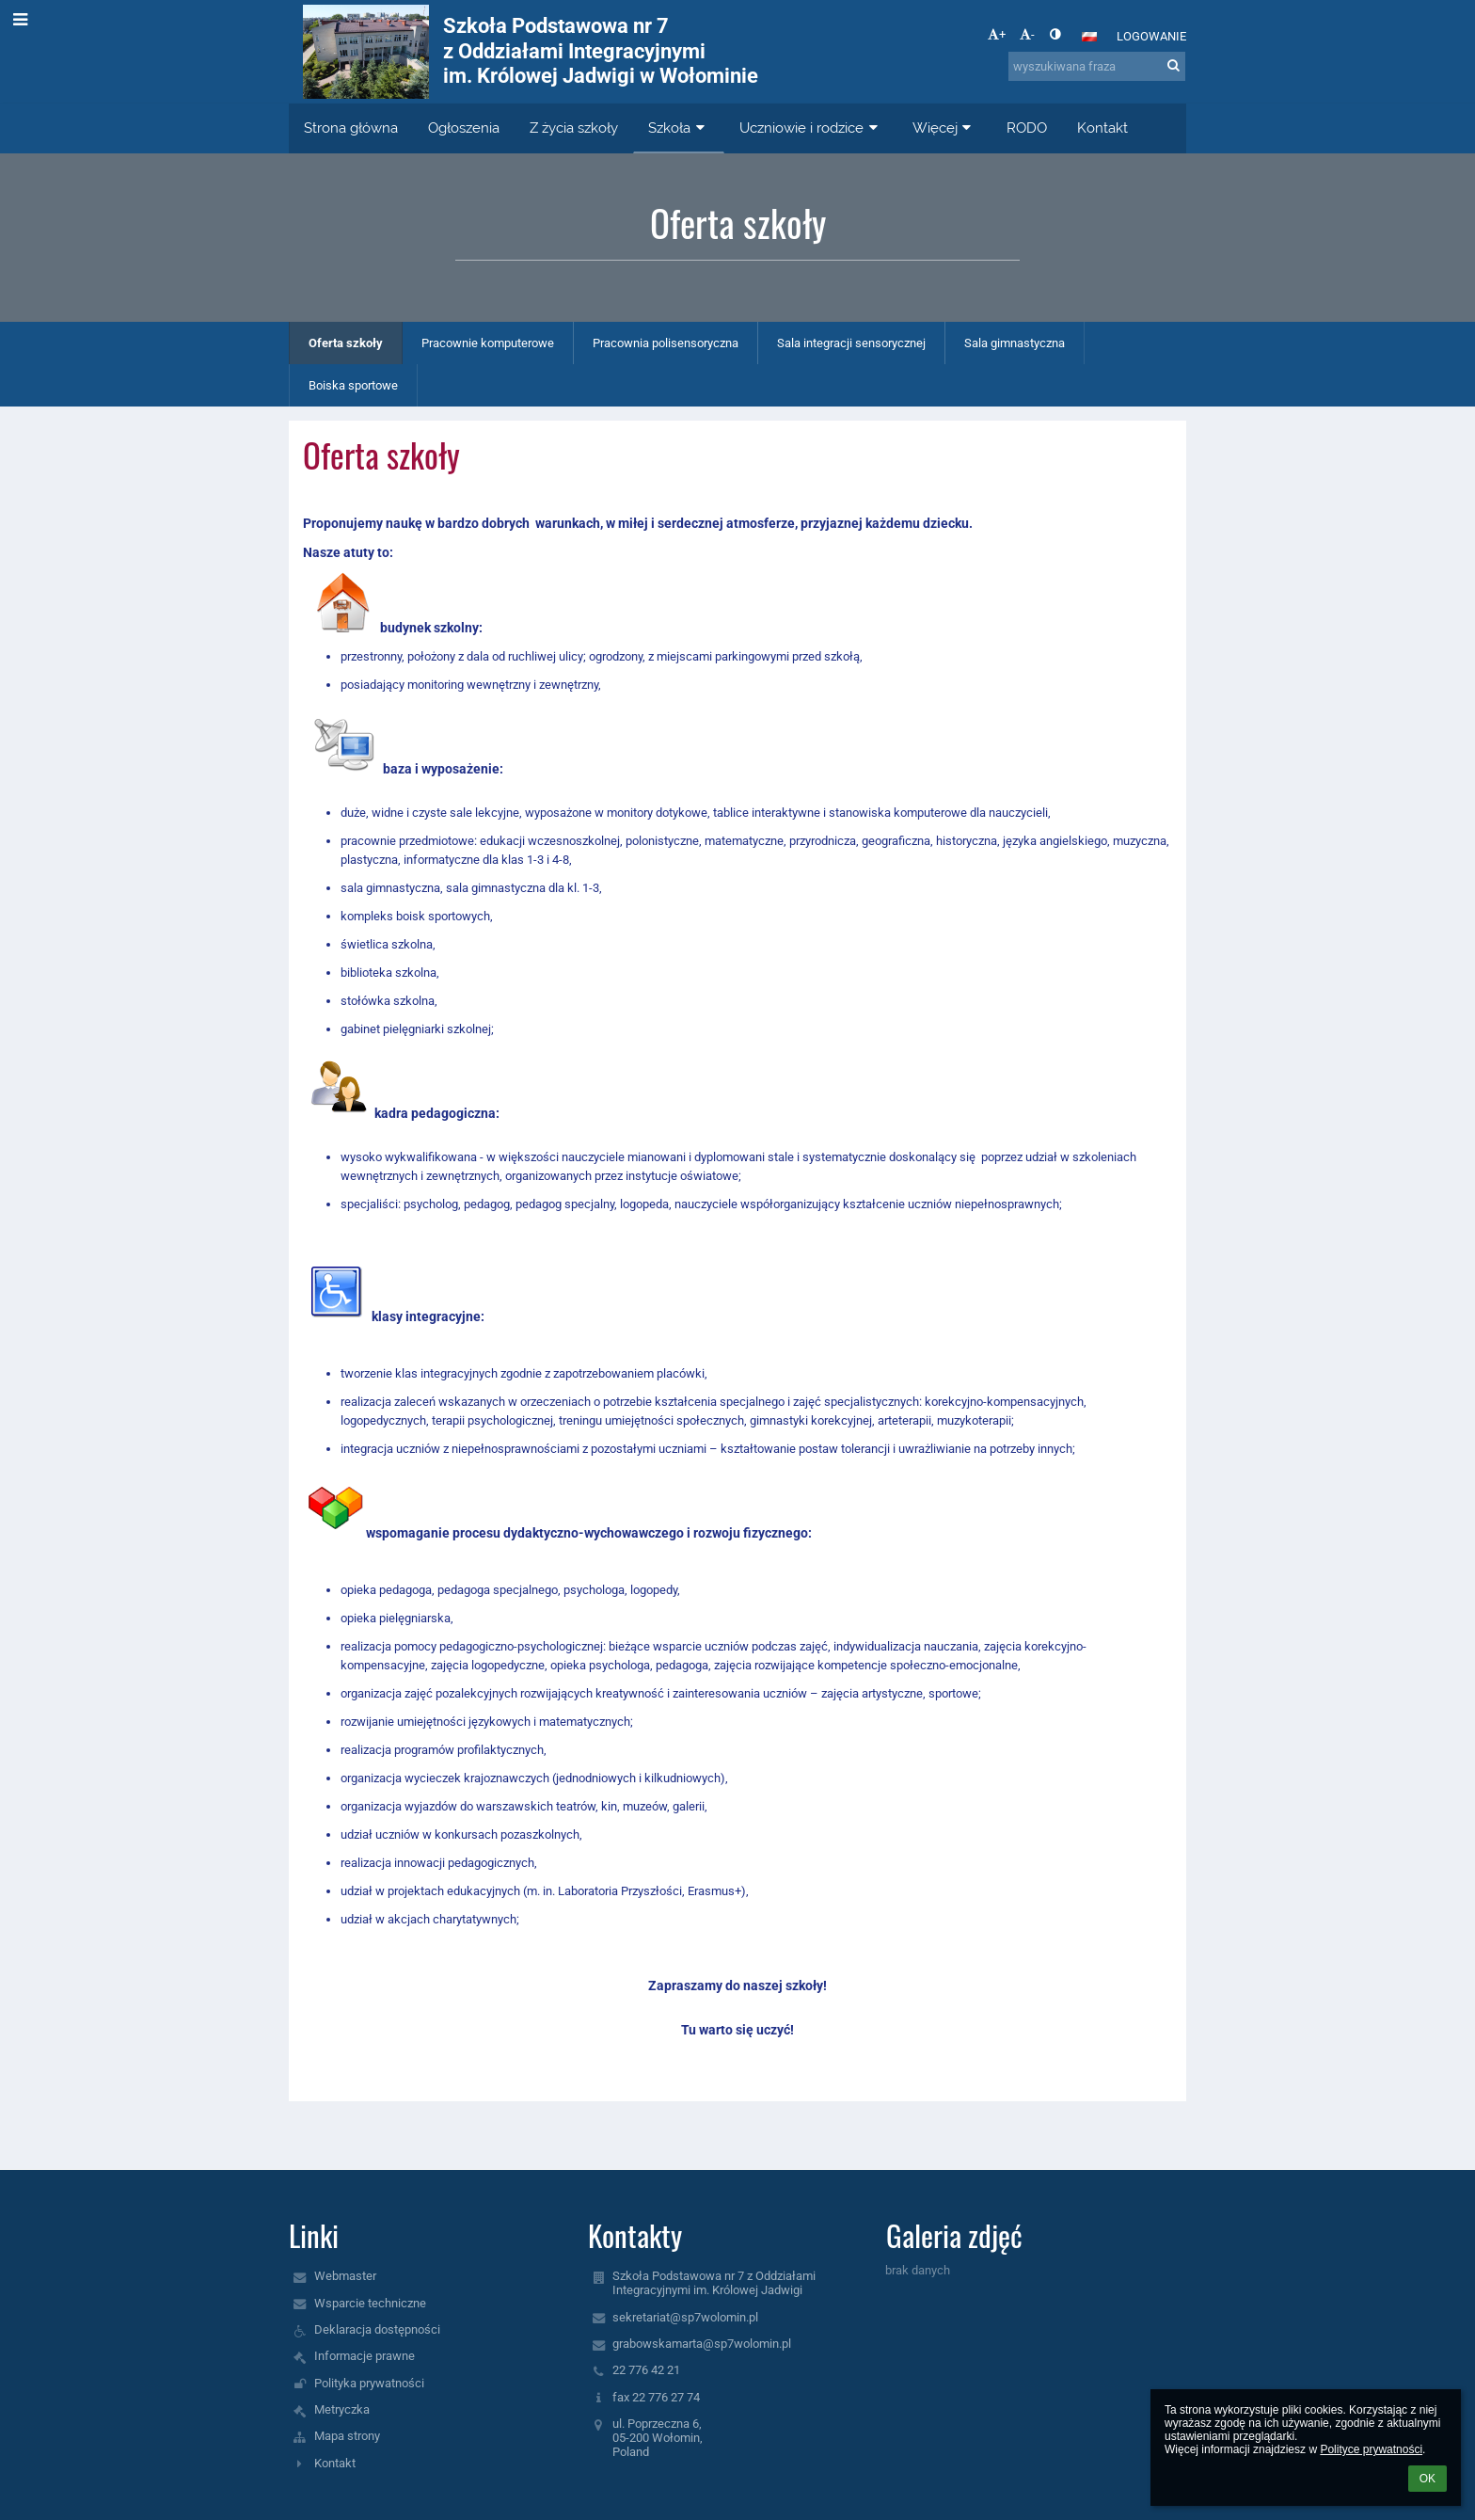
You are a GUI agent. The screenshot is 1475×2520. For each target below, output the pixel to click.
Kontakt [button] (1102, 128)
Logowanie (1151, 36)
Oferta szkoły (346, 343)
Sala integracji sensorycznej (851, 343)
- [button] (1027, 34)
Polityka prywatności (369, 2383)
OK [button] (1427, 2478)
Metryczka (342, 2409)
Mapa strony (347, 2436)
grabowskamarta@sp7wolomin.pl (701, 2344)
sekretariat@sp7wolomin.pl (685, 2317)
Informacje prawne (364, 2356)
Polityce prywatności (1371, 2449)
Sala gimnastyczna (1014, 343)
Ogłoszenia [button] (464, 128)
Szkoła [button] (678, 128)
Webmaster (345, 2276)
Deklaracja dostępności (377, 2329)
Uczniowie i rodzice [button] (810, 128)
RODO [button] (1027, 128)
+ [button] (997, 34)
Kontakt (335, 2463)
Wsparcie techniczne (370, 2303)
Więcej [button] (944, 128)
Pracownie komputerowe (487, 343)
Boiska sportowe (353, 385)
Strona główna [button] (351, 128)
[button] (1089, 36)
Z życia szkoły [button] (574, 128)
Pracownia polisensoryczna (665, 343)
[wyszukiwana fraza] (1096, 66)
